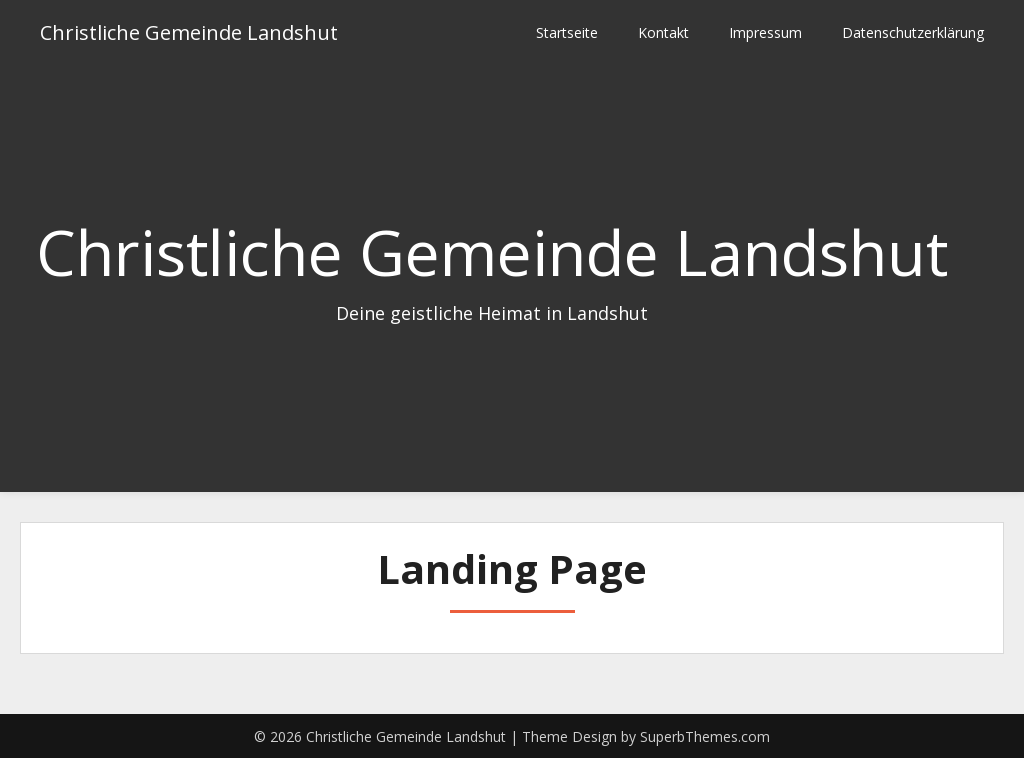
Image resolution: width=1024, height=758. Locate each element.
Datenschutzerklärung (913, 32)
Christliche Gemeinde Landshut (189, 32)
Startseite (567, 32)
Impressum (765, 32)
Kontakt (663, 32)
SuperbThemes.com (705, 736)
